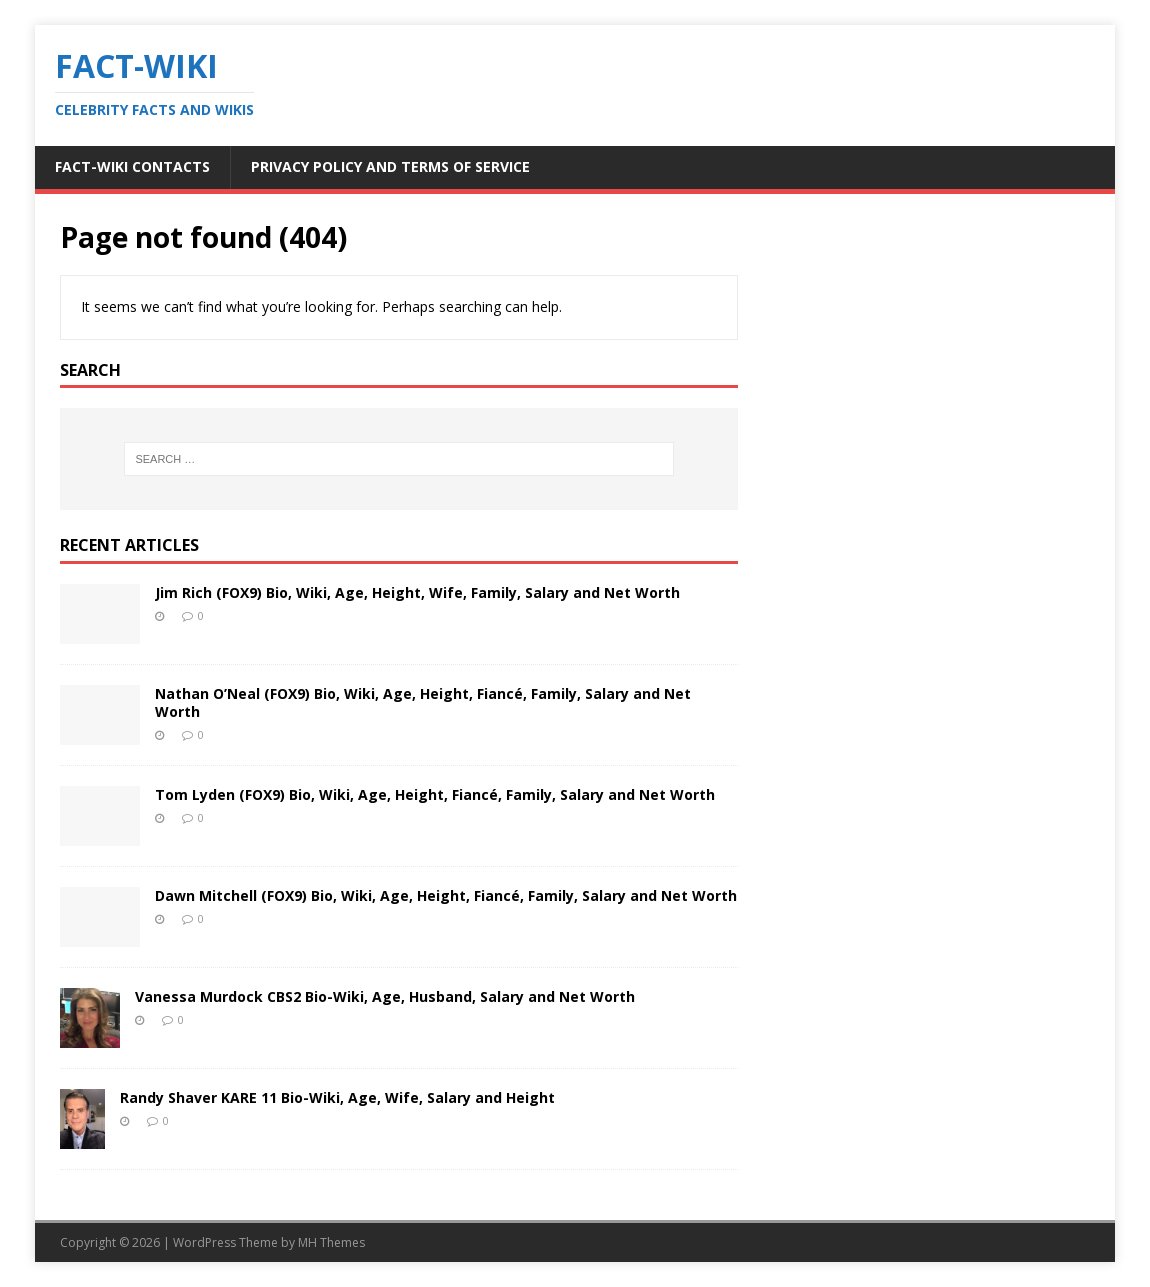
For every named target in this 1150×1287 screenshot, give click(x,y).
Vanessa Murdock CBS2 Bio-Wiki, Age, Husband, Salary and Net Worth (385, 996)
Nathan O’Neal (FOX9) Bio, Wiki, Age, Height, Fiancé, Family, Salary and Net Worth (423, 702)
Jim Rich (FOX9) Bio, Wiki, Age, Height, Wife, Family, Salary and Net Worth (417, 592)
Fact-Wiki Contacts (132, 166)
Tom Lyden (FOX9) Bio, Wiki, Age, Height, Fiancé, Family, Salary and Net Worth (435, 794)
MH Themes (331, 1242)
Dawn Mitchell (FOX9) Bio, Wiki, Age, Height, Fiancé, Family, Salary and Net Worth (446, 895)
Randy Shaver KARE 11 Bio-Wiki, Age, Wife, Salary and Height (337, 1097)
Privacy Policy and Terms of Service (390, 166)
